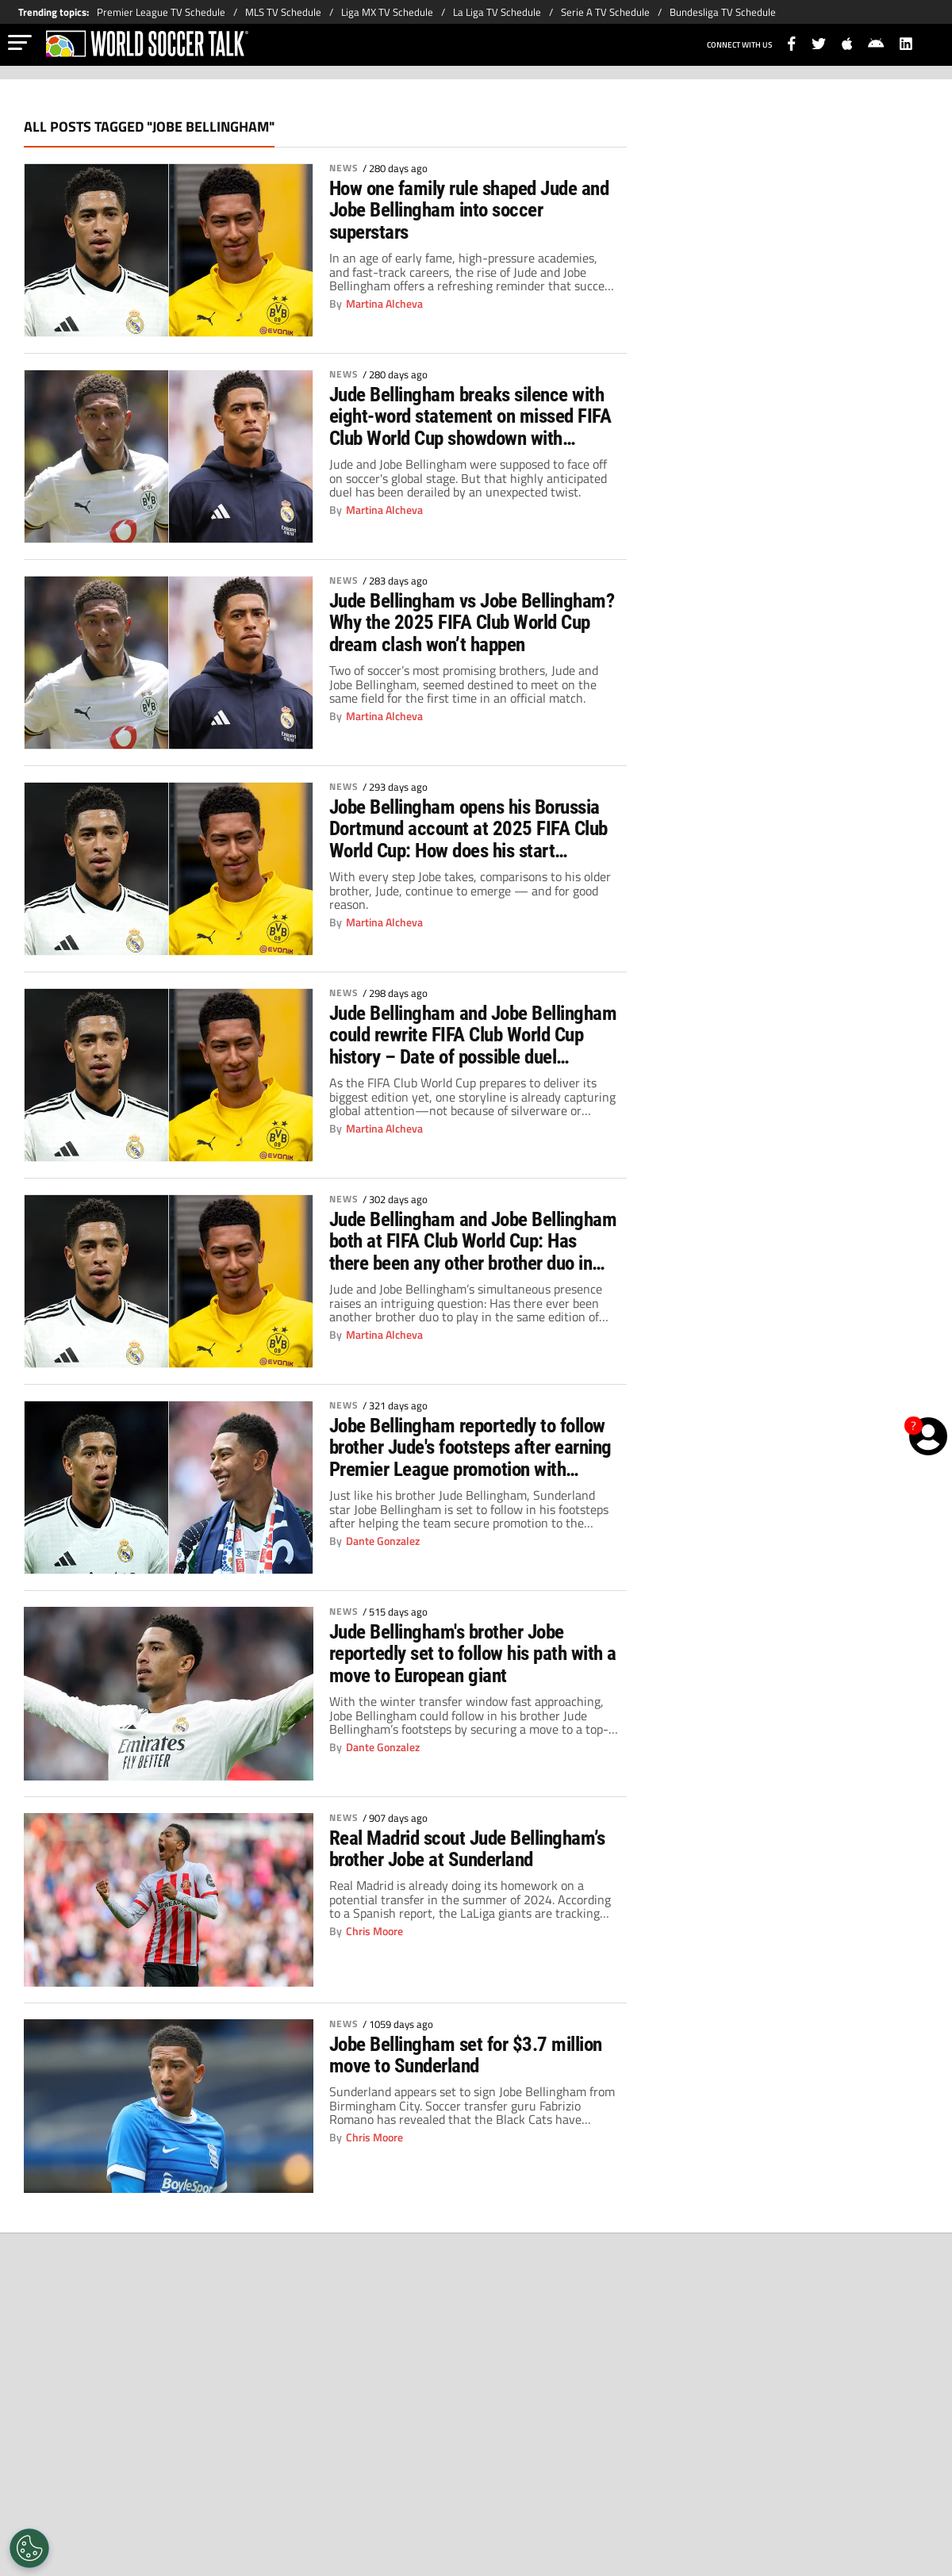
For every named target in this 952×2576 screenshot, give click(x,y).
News (344, 168)
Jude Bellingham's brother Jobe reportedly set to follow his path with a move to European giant (455, 1654)
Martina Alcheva (384, 304)
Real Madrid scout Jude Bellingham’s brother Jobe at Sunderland (442, 1860)
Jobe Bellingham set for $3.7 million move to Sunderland (473, 2056)
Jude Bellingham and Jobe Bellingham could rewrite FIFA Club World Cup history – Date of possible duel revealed (467, 1035)
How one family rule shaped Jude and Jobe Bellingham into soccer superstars (460, 211)
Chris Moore (374, 1954)
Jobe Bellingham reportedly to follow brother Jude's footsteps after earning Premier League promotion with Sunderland (473, 1448)
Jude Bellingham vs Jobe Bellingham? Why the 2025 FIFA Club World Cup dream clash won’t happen (474, 623)
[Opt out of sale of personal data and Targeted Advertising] (29, 2548)
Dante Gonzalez (383, 1542)
